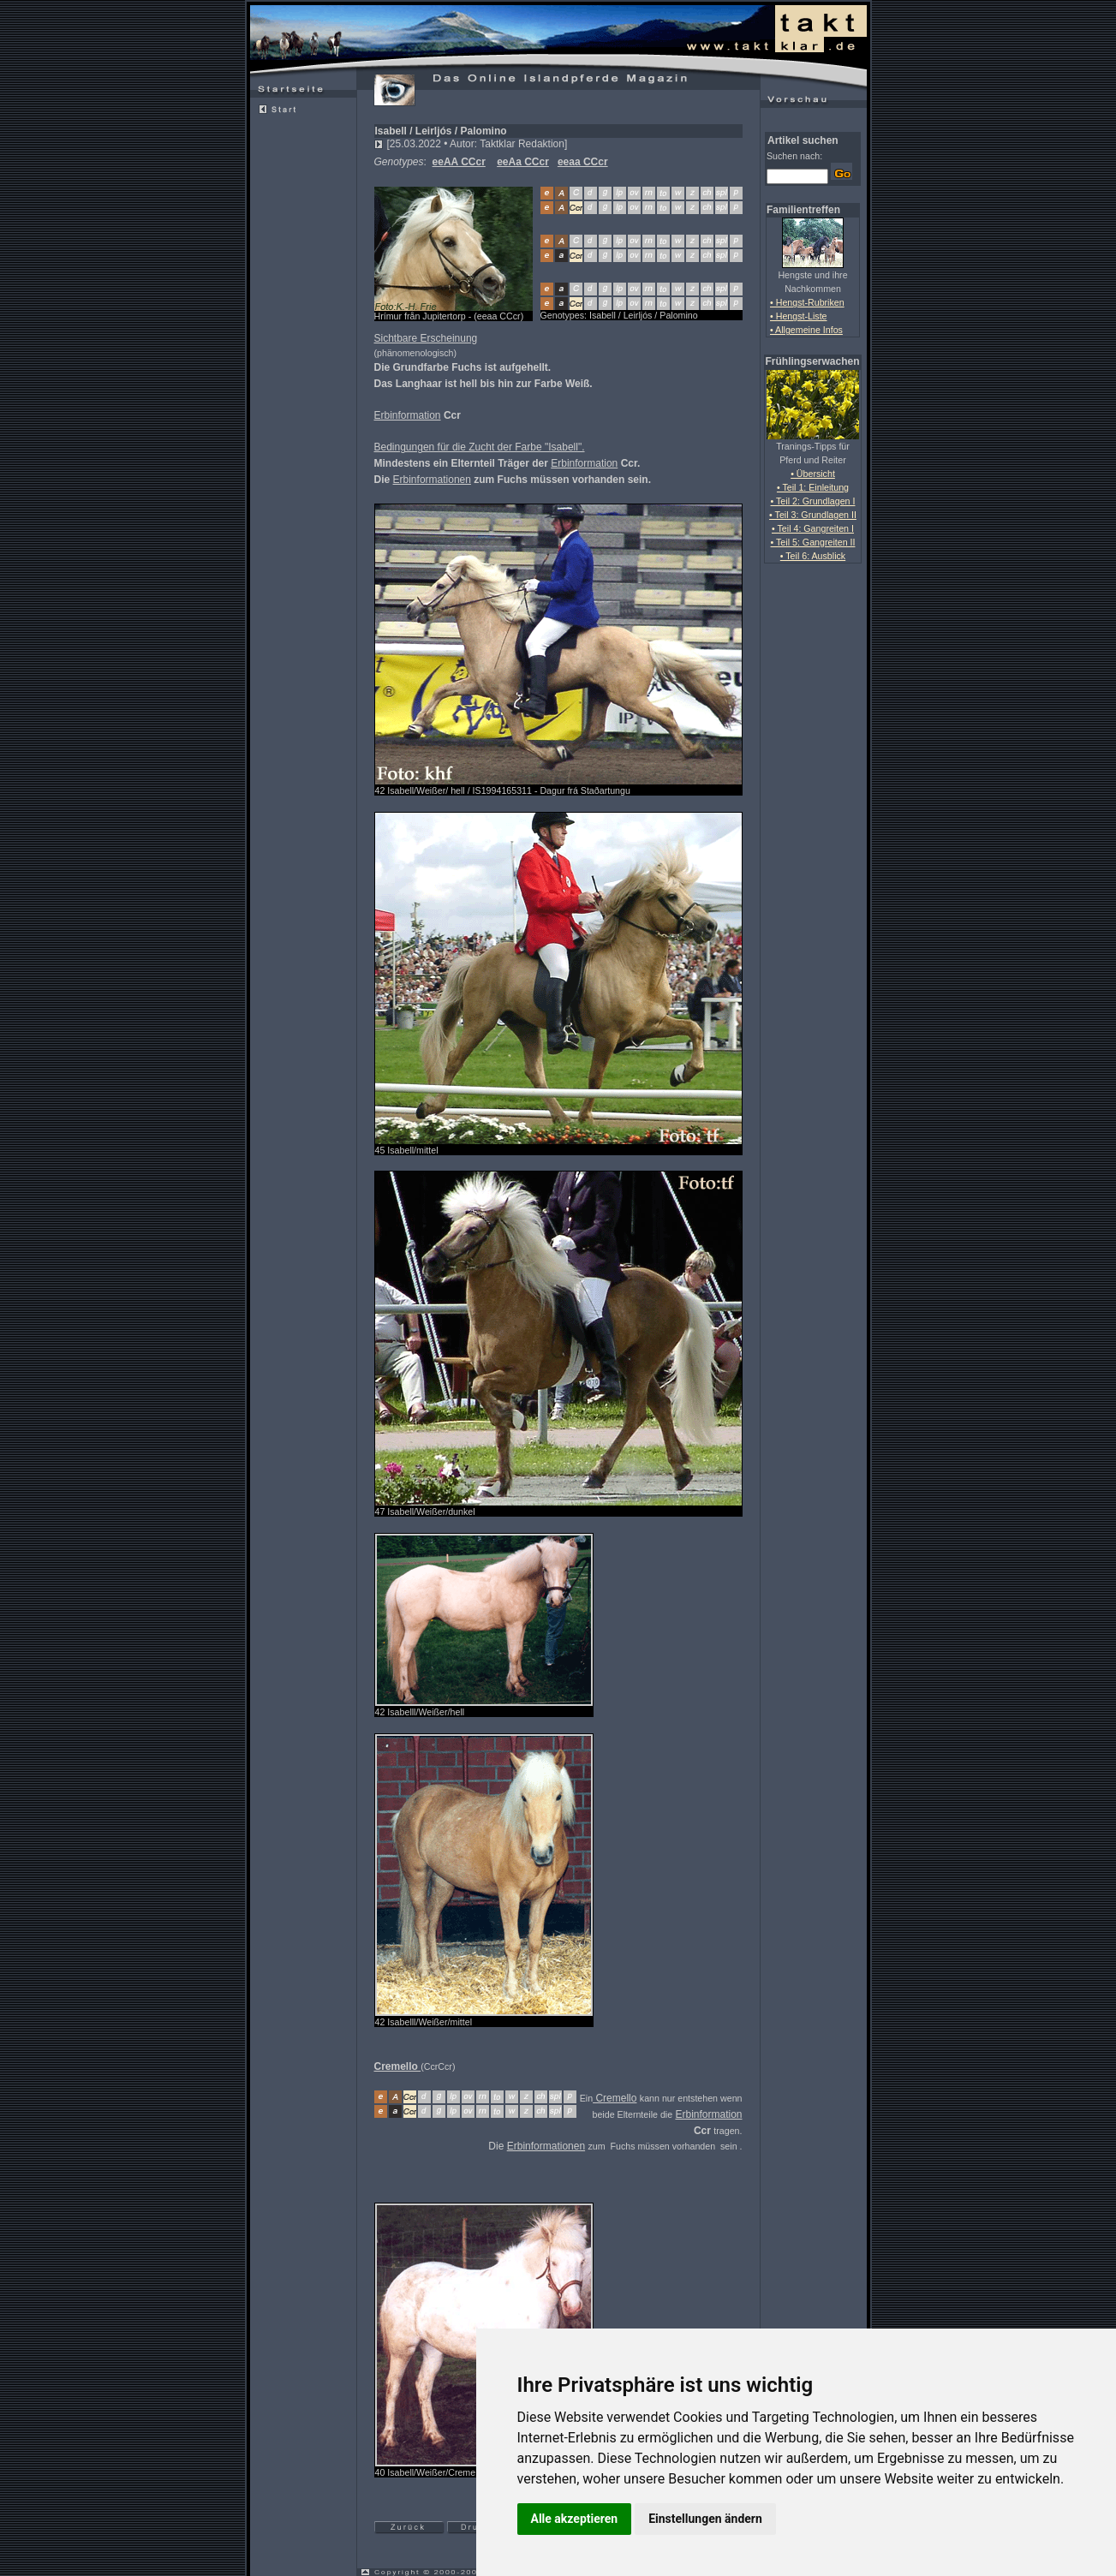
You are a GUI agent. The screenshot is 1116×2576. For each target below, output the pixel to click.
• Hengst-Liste (798, 316)
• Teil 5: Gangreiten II (813, 542)
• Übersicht (813, 473)
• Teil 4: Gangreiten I (813, 528)
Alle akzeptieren (574, 2518)
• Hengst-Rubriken (807, 302)
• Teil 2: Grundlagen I (813, 501)
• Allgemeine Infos (806, 330)
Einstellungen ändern (705, 2518)
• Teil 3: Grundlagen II (812, 515)
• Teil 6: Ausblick (812, 556)
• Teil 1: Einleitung (813, 487)
